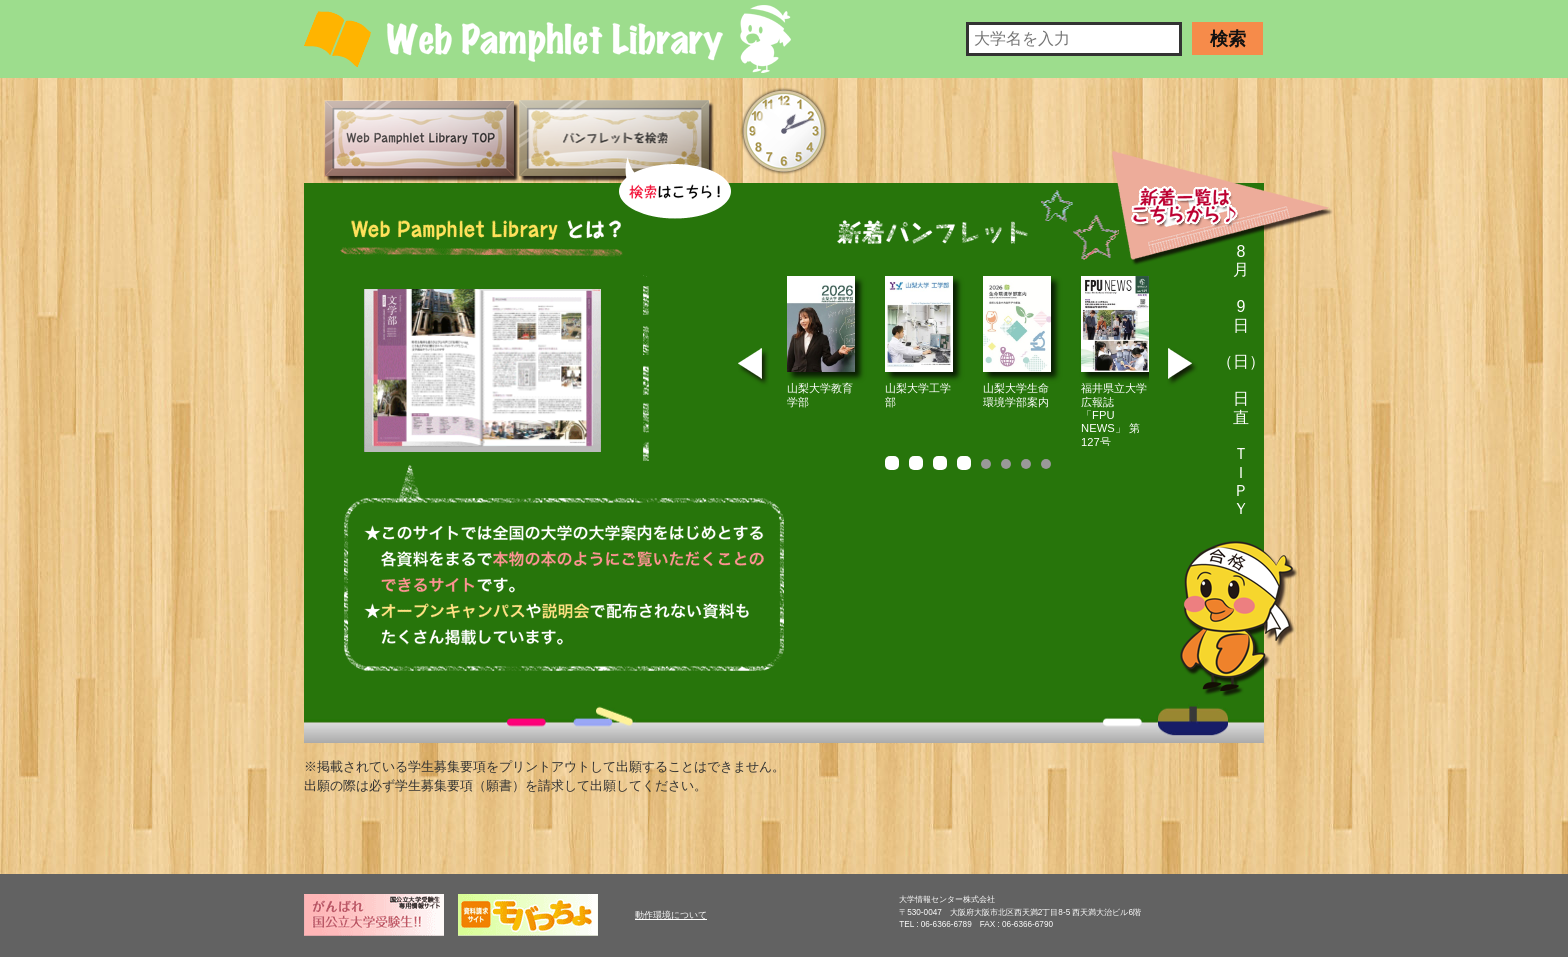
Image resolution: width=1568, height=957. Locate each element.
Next (1183, 367)
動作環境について (671, 915)
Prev (753, 367)
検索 (1228, 39)
